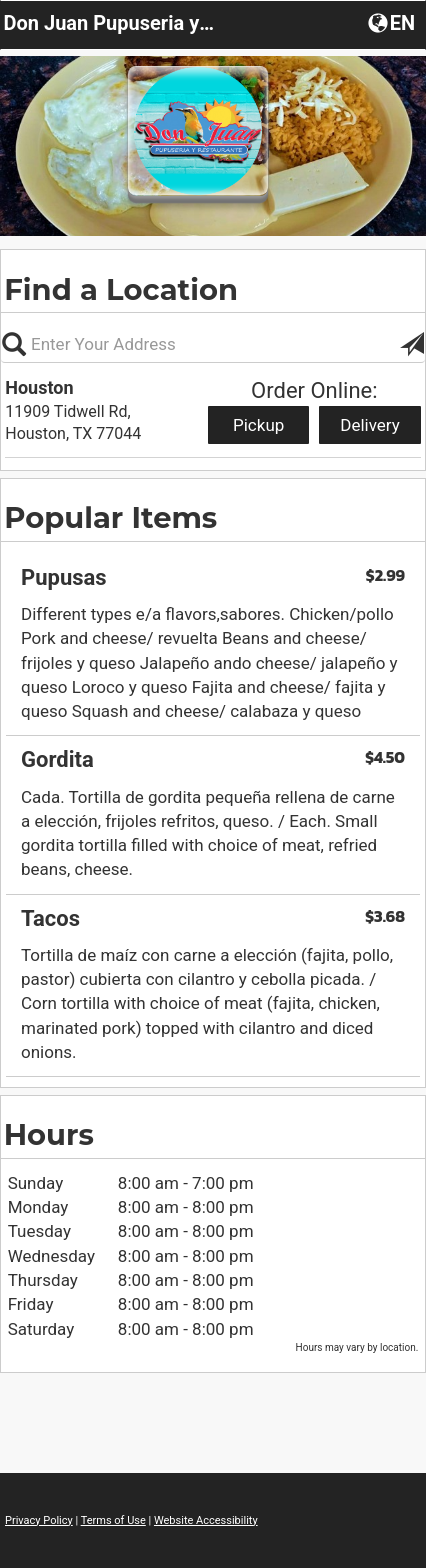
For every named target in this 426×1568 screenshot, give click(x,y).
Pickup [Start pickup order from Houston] (258, 425)
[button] (393, 22)
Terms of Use (113, 1520)
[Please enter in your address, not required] (213, 344)
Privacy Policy (39, 1520)
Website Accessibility (206, 1520)
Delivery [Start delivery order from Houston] (370, 425)
